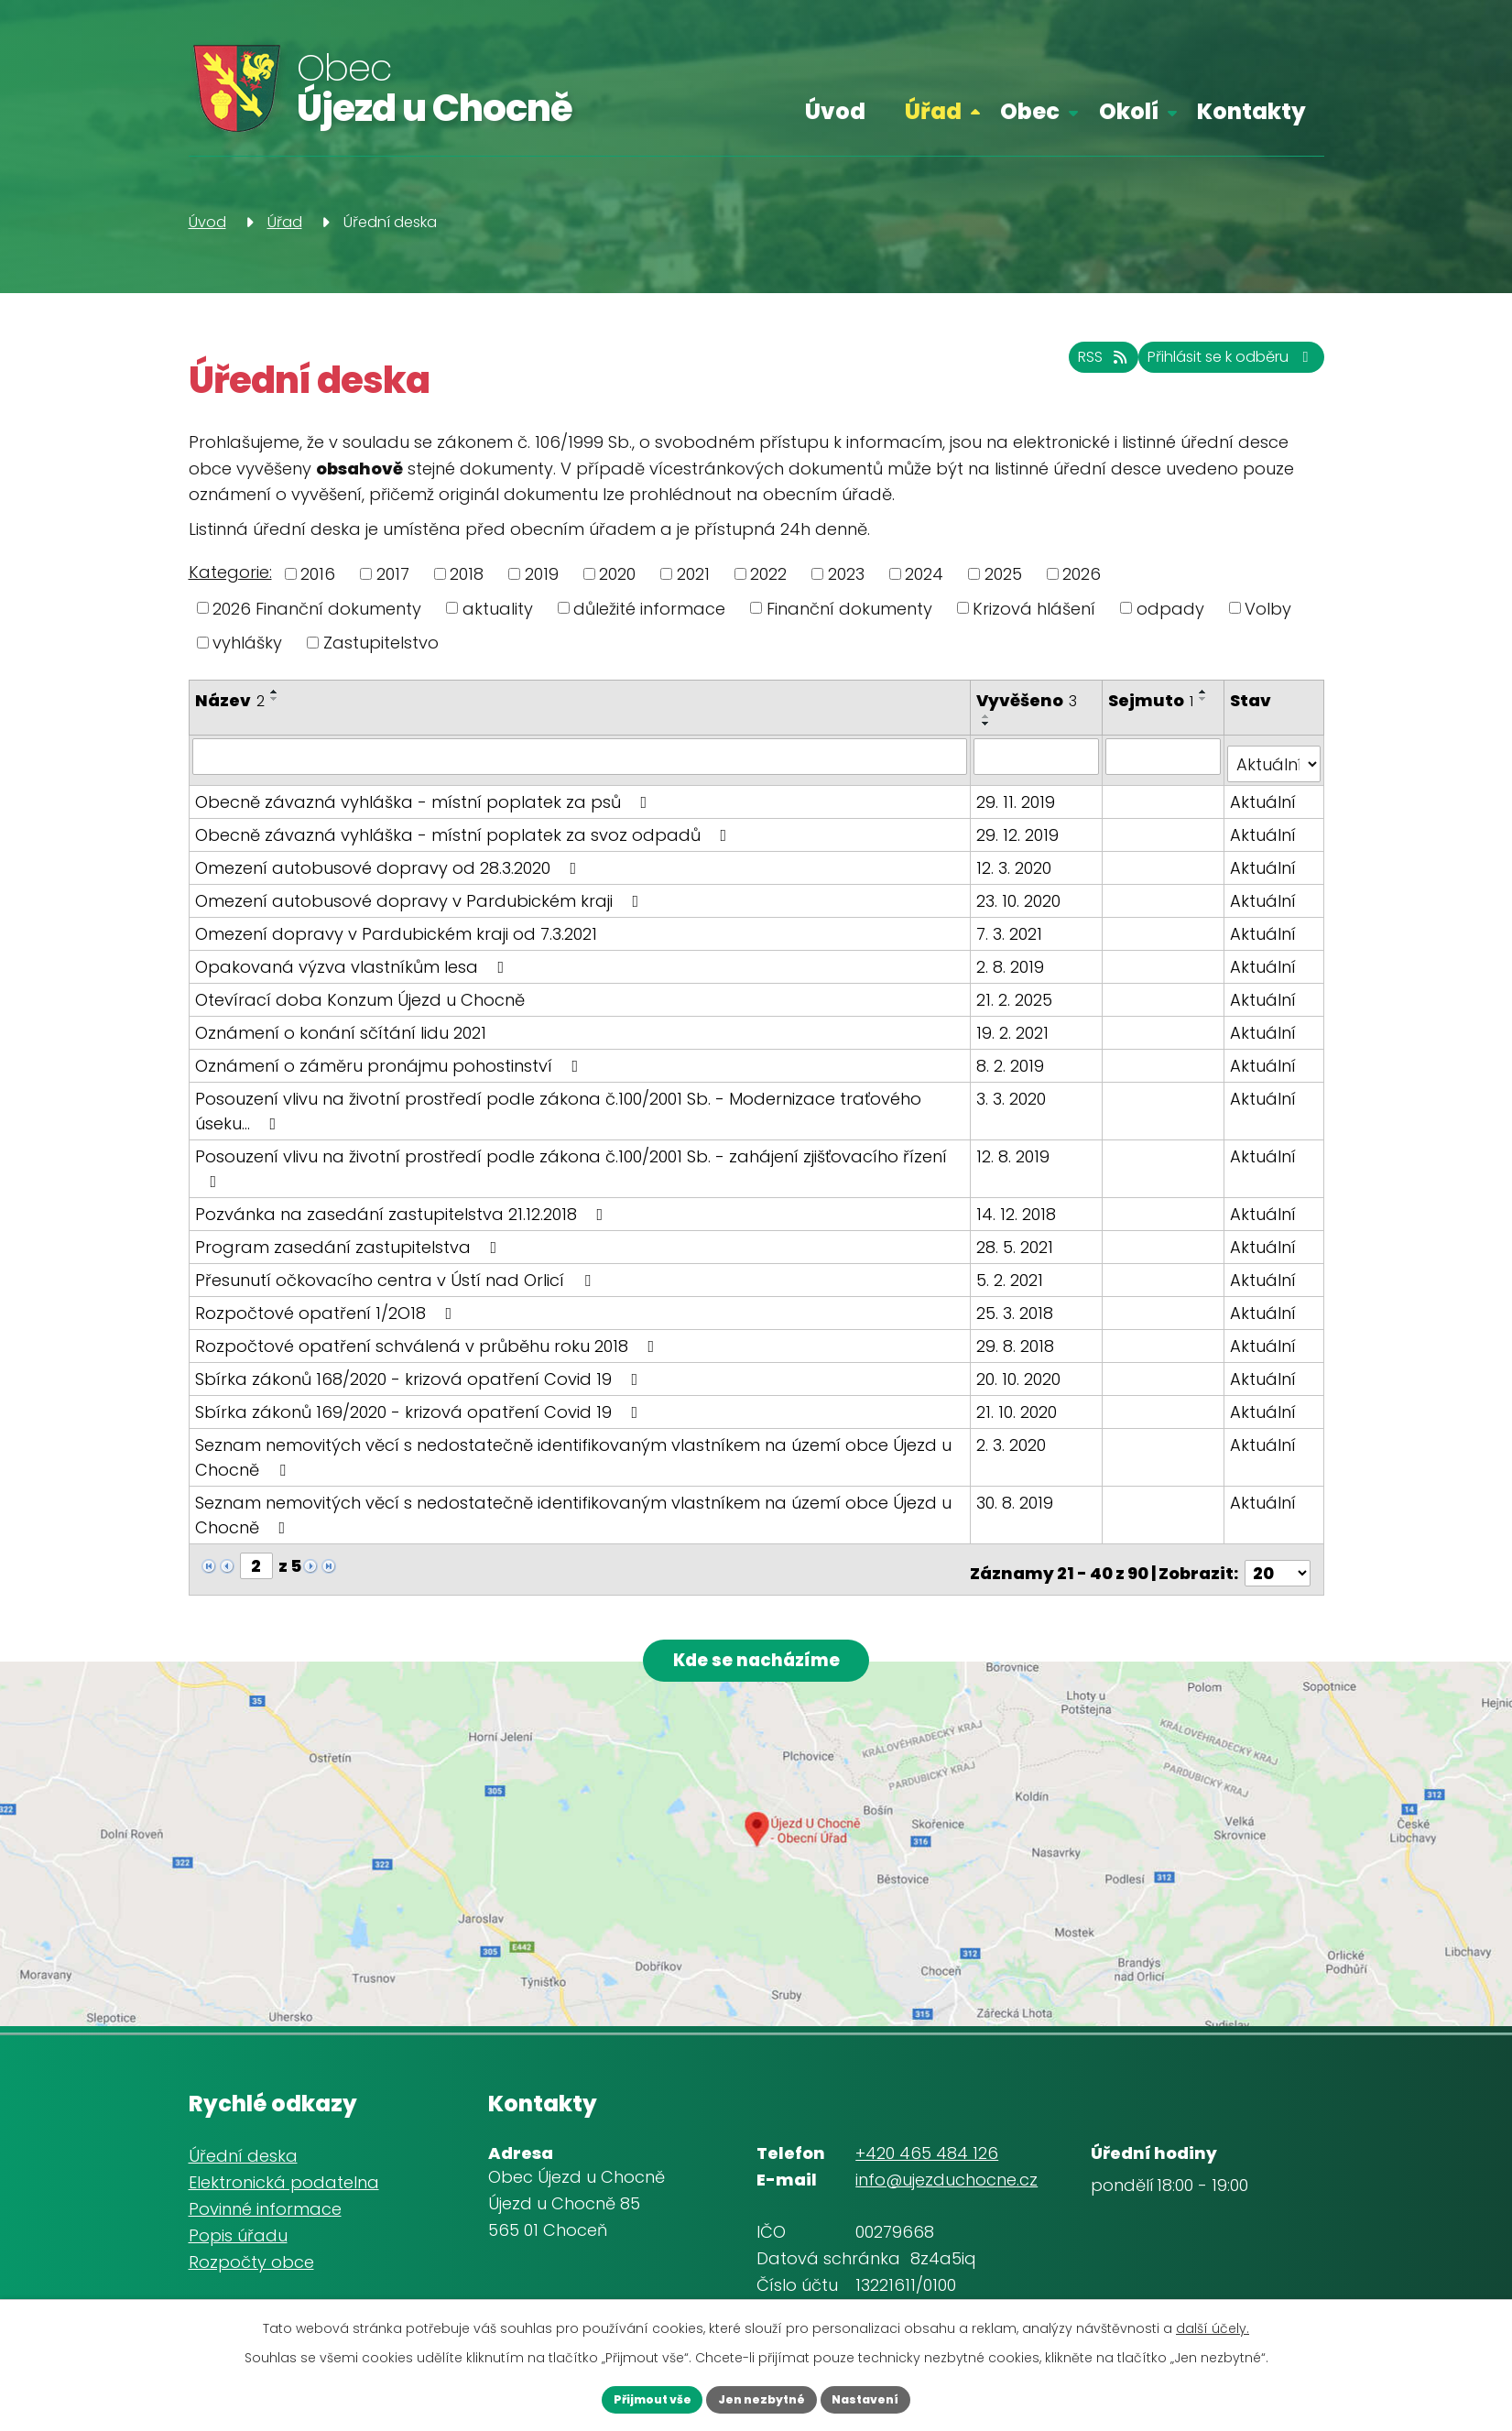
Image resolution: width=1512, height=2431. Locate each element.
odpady (1170, 607)
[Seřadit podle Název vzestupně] (275, 691)
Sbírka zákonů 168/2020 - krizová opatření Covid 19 (420, 1369)
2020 (617, 573)
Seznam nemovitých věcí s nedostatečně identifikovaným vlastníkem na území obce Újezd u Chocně (573, 1448)
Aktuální (1264, 792)
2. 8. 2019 (1013, 957)
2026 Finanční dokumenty (316, 607)
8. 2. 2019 (1013, 1056)
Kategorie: (230, 572)
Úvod (835, 111)
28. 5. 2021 (1017, 1237)
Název (230, 700)
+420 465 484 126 (926, 2148)
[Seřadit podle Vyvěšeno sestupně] (989, 723)
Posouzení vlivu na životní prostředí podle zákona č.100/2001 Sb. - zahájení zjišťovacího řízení (571, 1158)
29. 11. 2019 (1018, 792)
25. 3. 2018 (1017, 1303)
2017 (392, 573)
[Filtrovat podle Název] (581, 755)
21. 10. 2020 (1019, 1402)
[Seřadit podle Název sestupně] (275, 699)
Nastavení (891, 2397)
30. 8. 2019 (1017, 1493)
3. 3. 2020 (1014, 1089)
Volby (1268, 607)
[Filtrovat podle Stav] (1274, 755)
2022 (768, 573)
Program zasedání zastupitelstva (350, 1237)
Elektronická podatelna (284, 2178)
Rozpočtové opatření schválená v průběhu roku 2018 (428, 1336)
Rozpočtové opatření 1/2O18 (327, 1303)
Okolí (1128, 111)
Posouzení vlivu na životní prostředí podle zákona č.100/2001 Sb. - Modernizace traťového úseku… (558, 1102)
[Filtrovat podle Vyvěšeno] (1039, 755)
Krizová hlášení (1034, 607)
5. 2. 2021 (1012, 1270)
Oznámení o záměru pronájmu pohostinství (390, 1056)
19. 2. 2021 (1015, 1023)
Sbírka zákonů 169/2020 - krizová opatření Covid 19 (420, 1402)
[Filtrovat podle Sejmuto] (1165, 755)
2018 (467, 573)
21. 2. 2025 (1017, 990)
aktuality (497, 607)
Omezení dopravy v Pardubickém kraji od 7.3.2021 (396, 924)
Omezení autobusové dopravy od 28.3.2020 (389, 858)
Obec (1030, 111)
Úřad (933, 111)
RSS (1047, 366)
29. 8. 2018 (1018, 1336)
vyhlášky (247, 642)
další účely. (1212, 2324)
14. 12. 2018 (1019, 1205)
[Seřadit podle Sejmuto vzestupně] (1206, 691)
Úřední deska (243, 2152)
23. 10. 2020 (1021, 891)
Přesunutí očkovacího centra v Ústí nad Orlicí (396, 1270)
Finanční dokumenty (849, 607)
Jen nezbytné (761, 2397)
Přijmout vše (627, 2397)
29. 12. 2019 (1020, 825)
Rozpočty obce (251, 2257)
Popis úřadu (238, 2230)
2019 (542, 573)
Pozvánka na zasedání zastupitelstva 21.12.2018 (403, 1205)
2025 (1003, 573)
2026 (1081, 573)
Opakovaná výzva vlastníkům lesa (353, 957)
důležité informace (649, 607)
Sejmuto (1153, 700)
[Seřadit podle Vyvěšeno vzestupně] (989, 716)
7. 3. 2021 (1012, 924)
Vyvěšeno (1029, 700)
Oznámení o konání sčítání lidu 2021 (340, 1023)
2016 (317, 573)
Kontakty (1251, 111)
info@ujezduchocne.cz (946, 2175)
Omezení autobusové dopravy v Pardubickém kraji (421, 891)
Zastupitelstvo (381, 642)
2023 (846, 573)
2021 (693, 573)
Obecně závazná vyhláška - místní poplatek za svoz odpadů (464, 825)
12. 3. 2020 (1016, 858)
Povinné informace (265, 2204)
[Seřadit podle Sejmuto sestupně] (1206, 699)
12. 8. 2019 (1015, 1147)
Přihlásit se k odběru (1209, 366)
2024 (924, 573)
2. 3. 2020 (1014, 1435)
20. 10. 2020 (1021, 1369)
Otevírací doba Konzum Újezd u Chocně (360, 990)
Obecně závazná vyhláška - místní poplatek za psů (425, 792)
